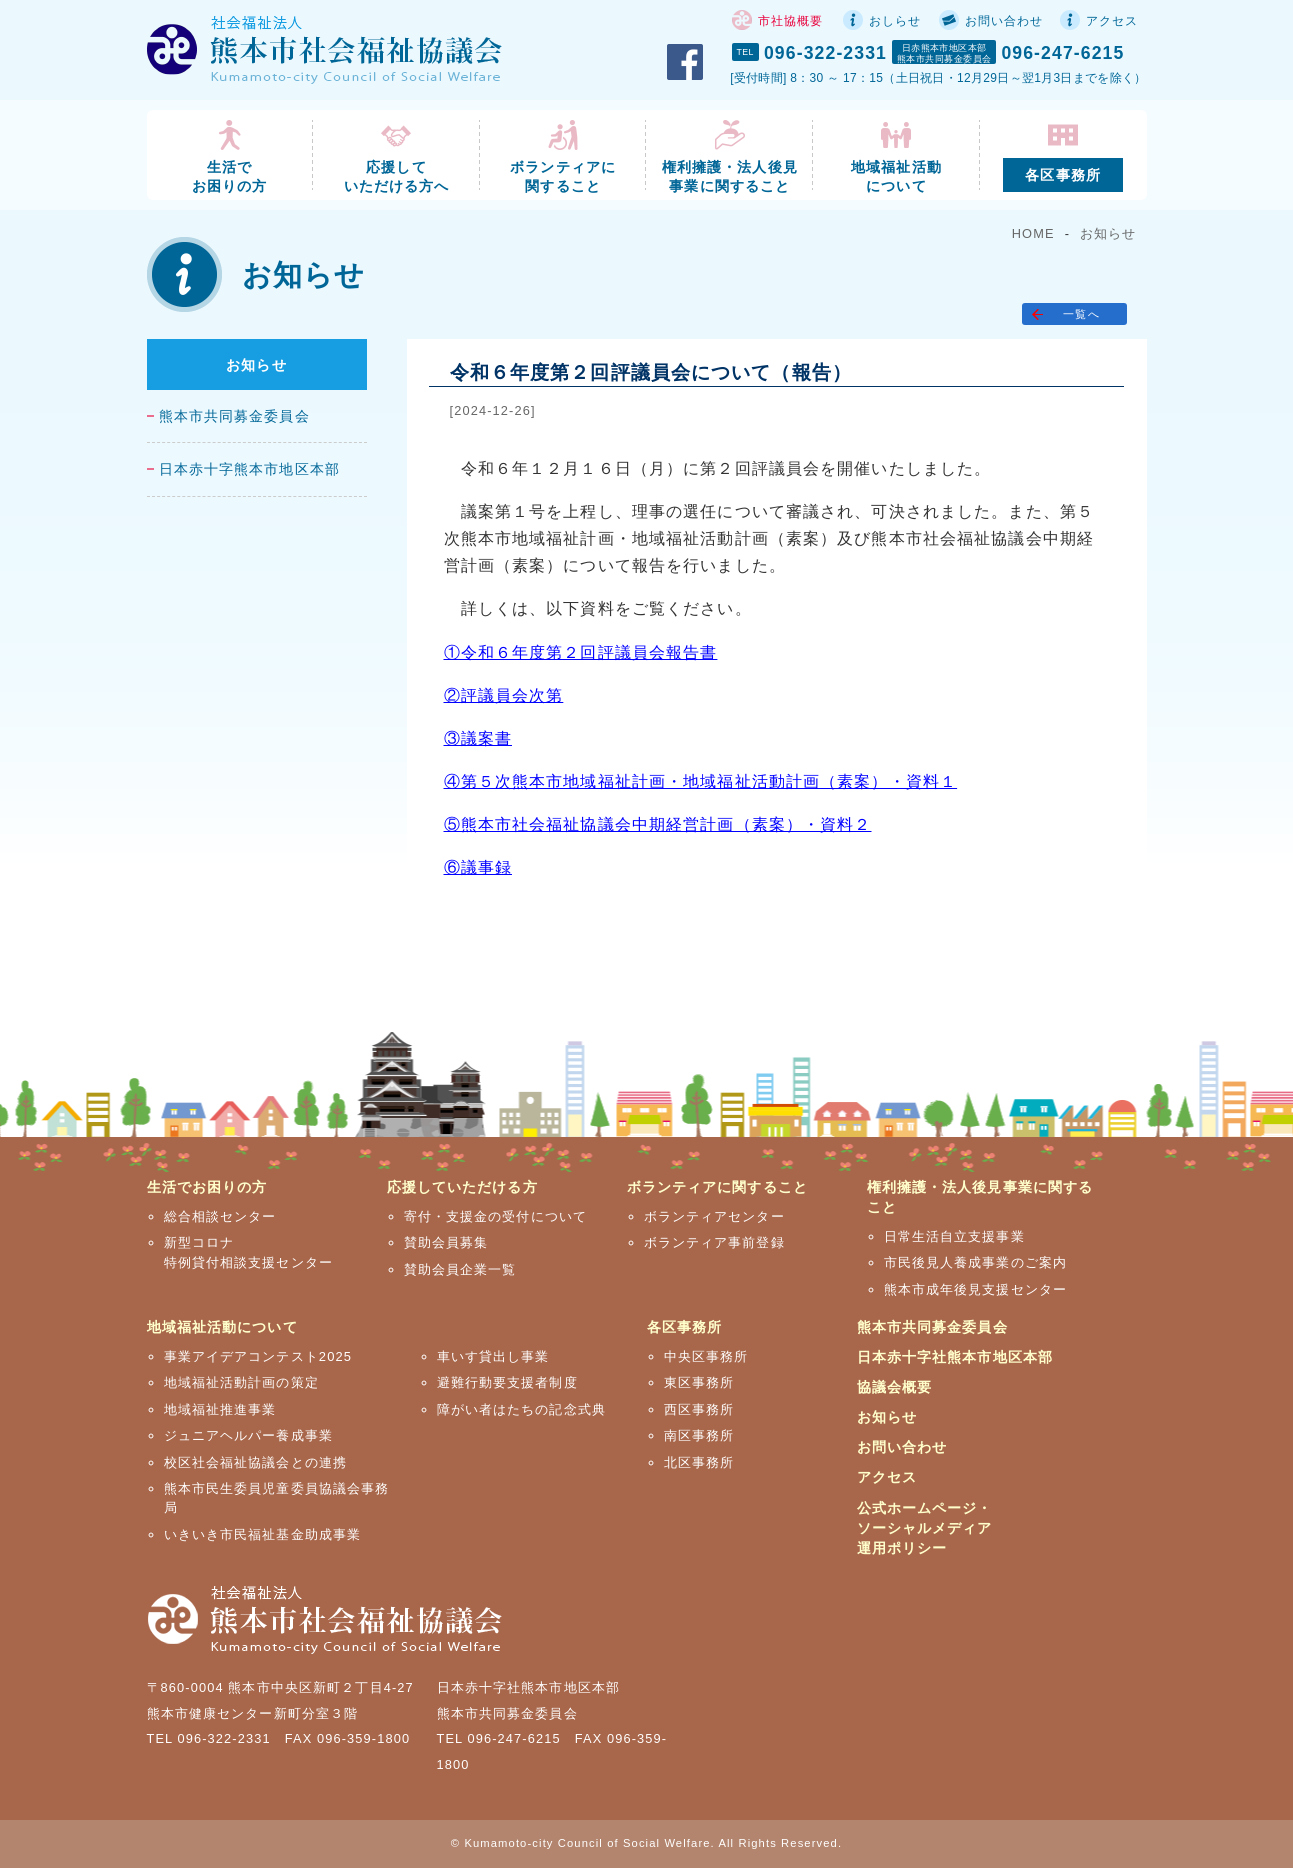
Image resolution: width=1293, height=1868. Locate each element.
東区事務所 (699, 1382)
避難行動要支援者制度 (507, 1382)
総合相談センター (220, 1216)
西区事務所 (699, 1409)
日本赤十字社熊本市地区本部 (955, 1357)
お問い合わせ (1004, 21)
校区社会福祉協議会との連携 (256, 1462)
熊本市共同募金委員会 (234, 416)
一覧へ (1081, 314)
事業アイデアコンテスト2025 (258, 1356)
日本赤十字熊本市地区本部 (249, 469)
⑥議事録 (478, 867)
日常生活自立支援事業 (954, 1236)
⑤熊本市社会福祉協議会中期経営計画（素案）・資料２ (658, 824)
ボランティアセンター (714, 1216)
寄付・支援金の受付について (496, 1216)
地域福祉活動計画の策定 (241, 1382)
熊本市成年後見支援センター (976, 1289)
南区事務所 (699, 1435)
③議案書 (478, 738)
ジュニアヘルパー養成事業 (248, 1435)
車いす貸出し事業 (493, 1356)
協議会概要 (895, 1387)
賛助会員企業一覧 (460, 1269)
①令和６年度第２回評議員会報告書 (581, 652)
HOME (1033, 233)
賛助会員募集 (446, 1242)
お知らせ (1108, 233)
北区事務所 (699, 1462)
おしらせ (895, 21)
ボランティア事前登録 (714, 1242)
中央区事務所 (706, 1356)
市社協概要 (791, 21)
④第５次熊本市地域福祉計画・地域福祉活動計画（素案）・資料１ (701, 781)
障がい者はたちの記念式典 (521, 1409)
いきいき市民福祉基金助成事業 (263, 1534)
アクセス (1112, 21)
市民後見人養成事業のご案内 (976, 1262)
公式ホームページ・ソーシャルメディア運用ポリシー (925, 1528)
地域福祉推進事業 (220, 1409)
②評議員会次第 (504, 695)
